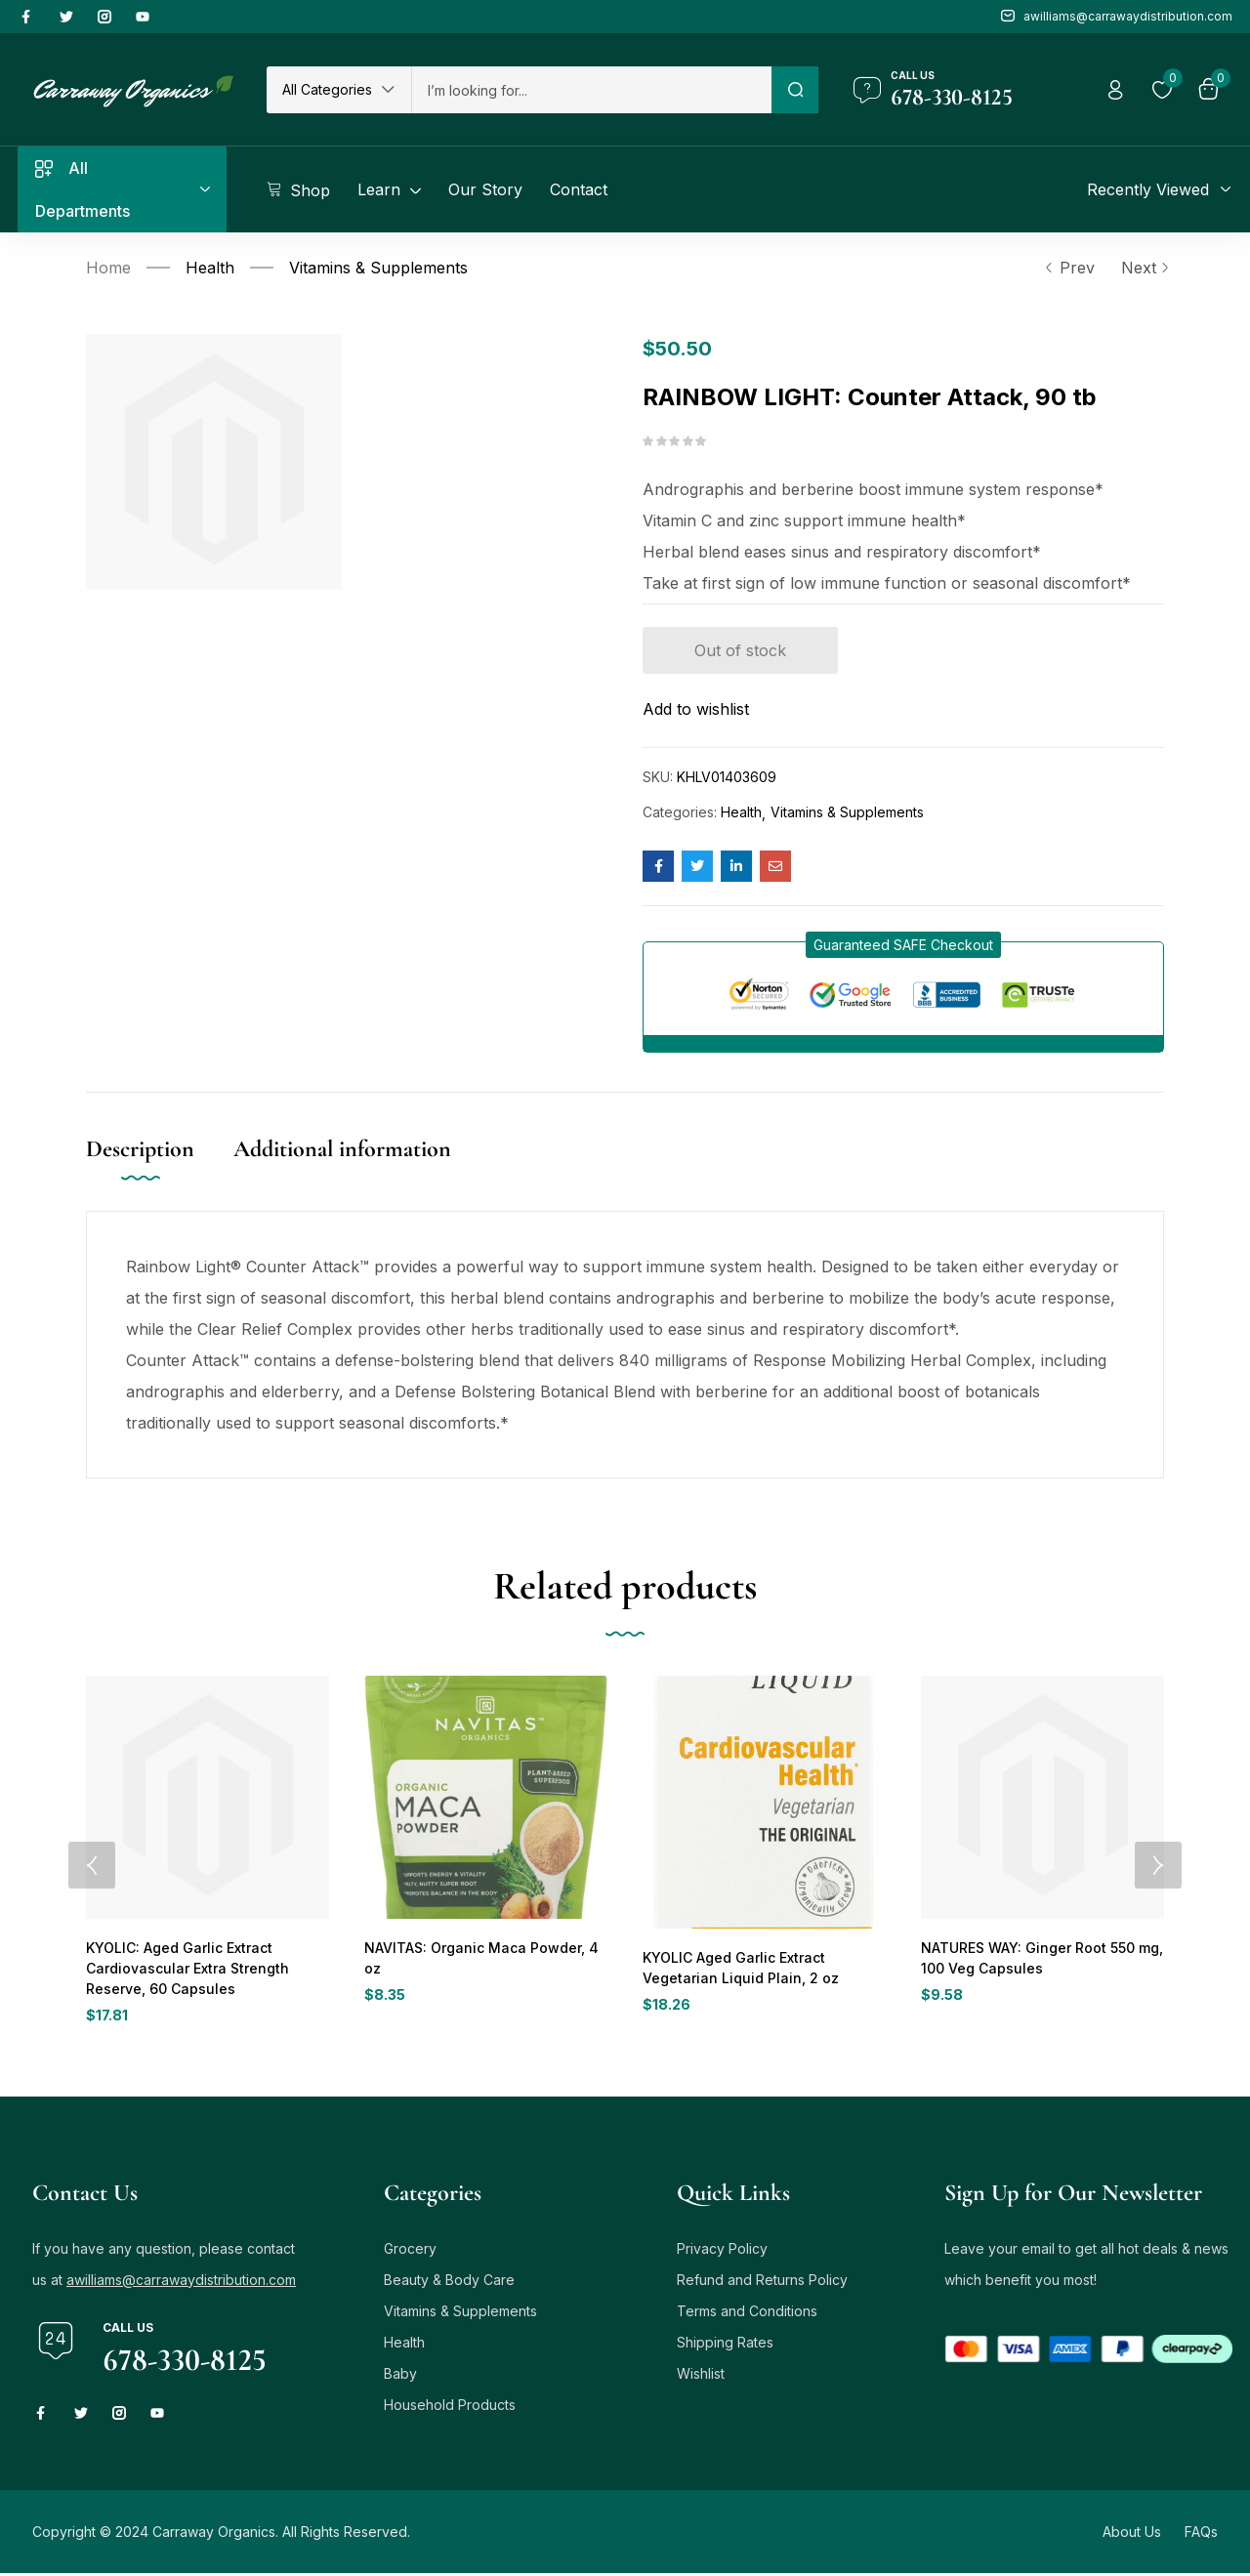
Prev (1069, 267)
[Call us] (867, 90)
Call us (913, 75)
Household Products (450, 2407)
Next (1142, 267)
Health (210, 267)
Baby (400, 2376)
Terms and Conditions (747, 2314)
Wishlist (701, 2376)
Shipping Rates (725, 2345)
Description (140, 1149)
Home (108, 267)
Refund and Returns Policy (762, 2282)
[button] (339, 89)
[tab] (159, 1169)
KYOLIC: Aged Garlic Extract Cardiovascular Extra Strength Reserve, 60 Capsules (181, 1969)
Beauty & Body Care (449, 2282)
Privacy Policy (722, 2251)
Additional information (342, 1149)
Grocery (410, 2251)
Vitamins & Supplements (378, 267)
